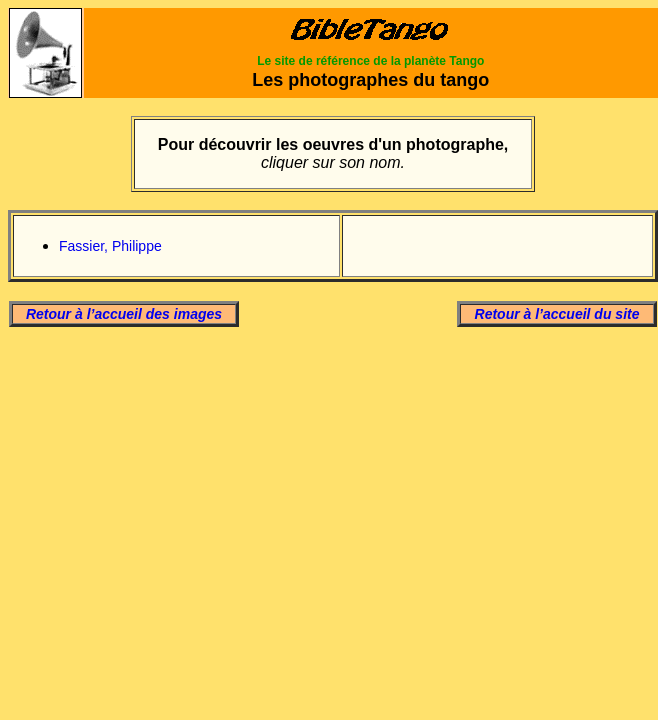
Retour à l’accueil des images (124, 314)
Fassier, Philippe (110, 246)
